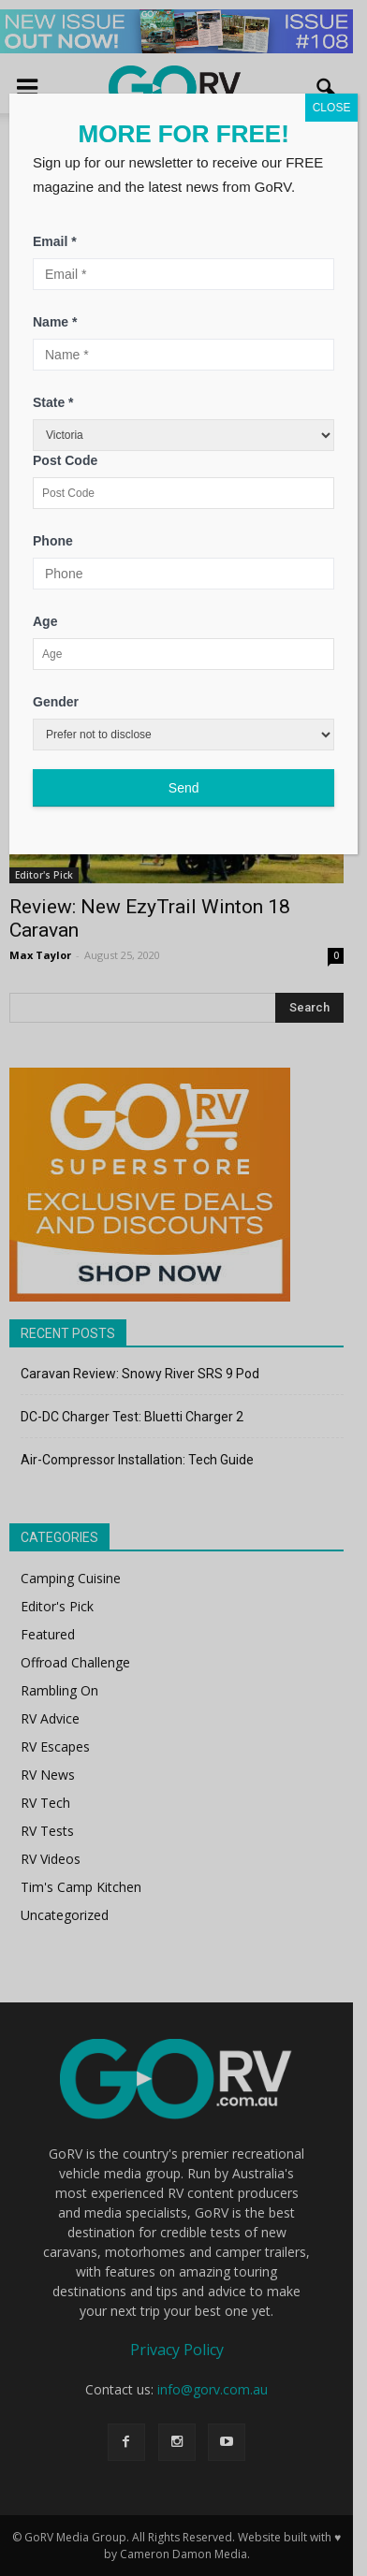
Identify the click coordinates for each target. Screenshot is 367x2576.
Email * (55, 241)
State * (53, 402)
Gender (56, 701)
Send (184, 787)
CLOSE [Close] (332, 107)
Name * (55, 321)
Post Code (65, 460)
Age (45, 621)
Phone (53, 540)
